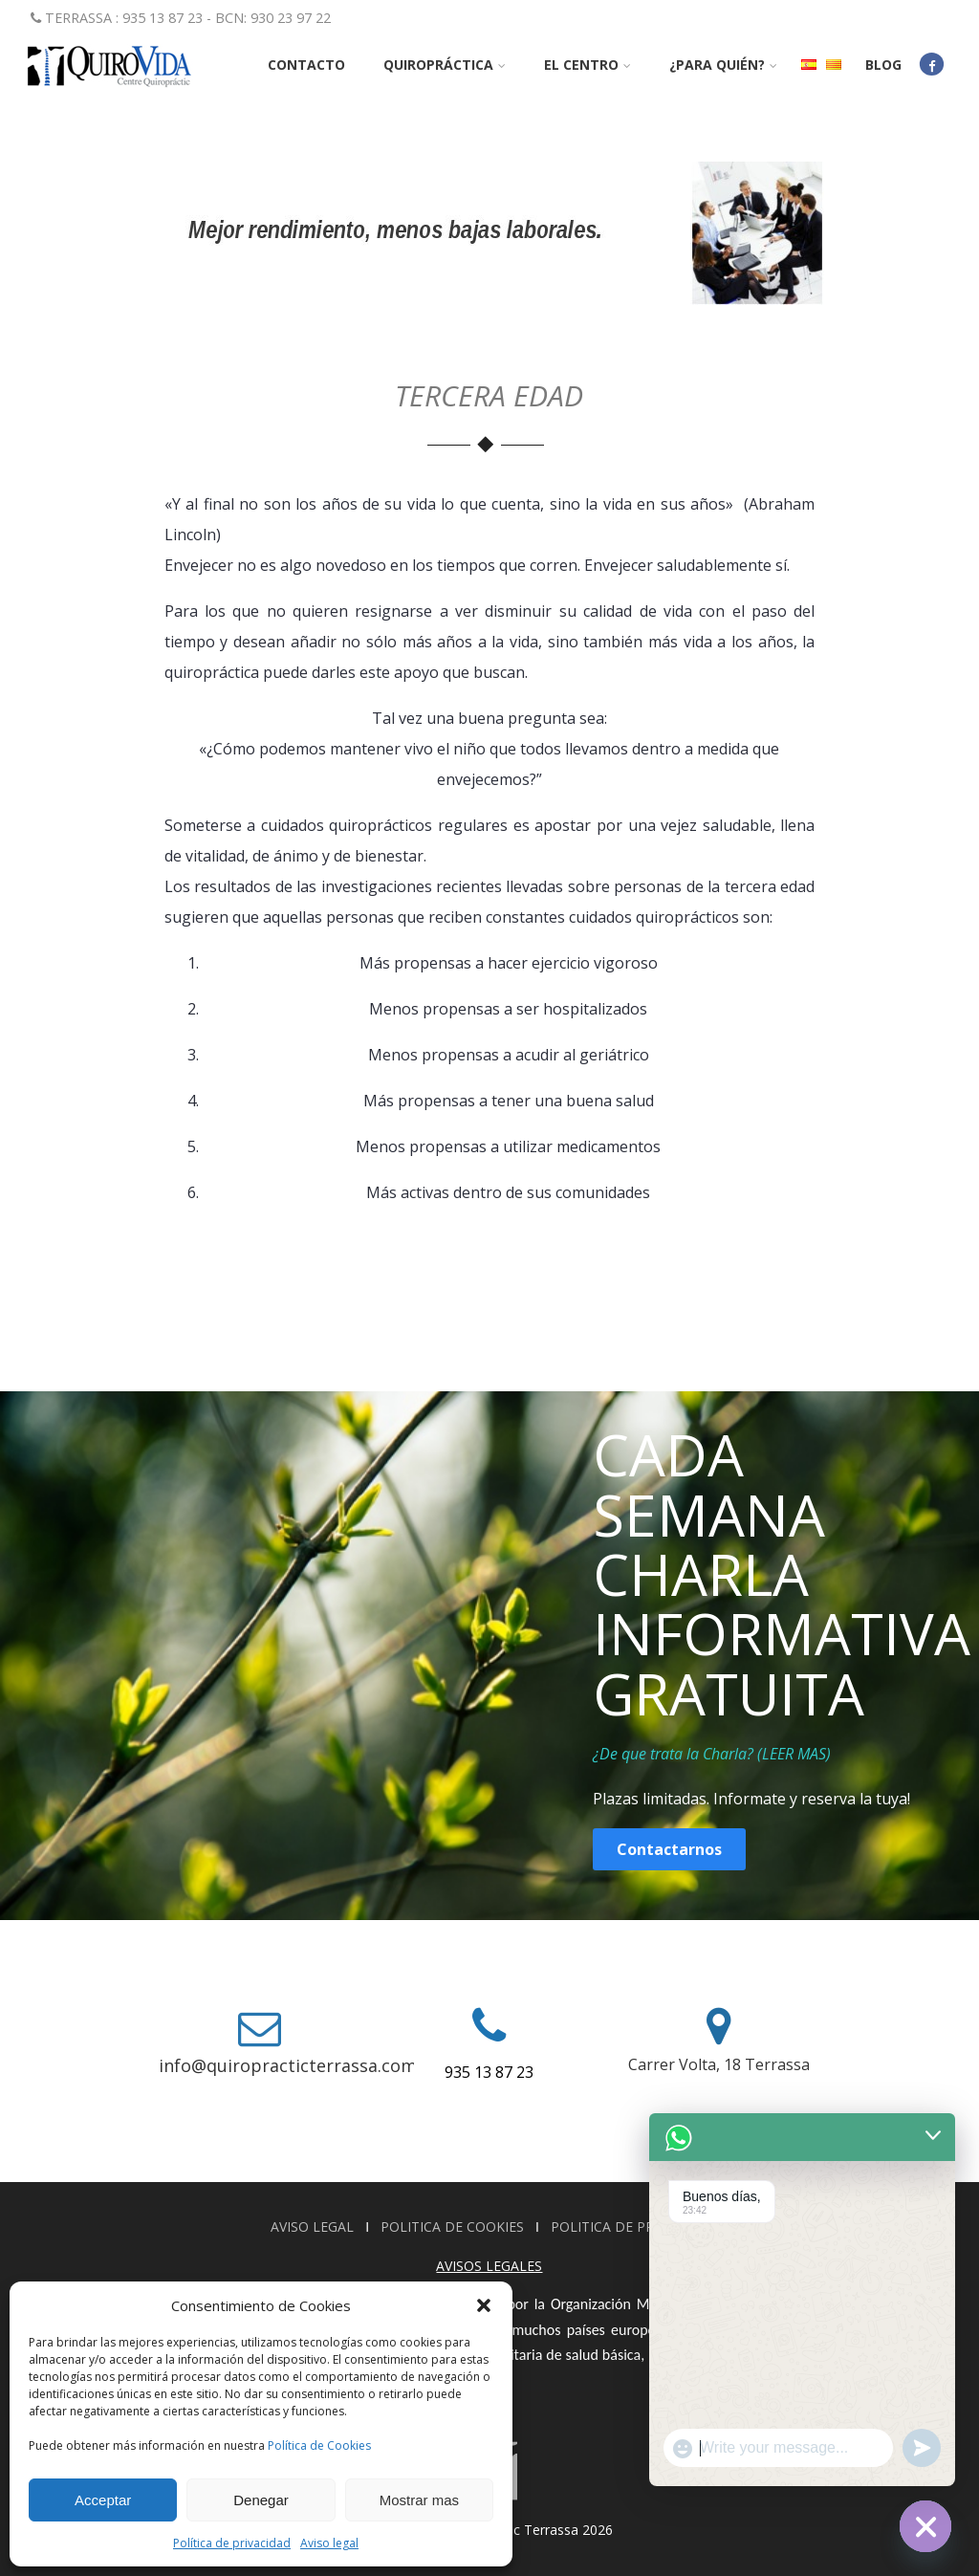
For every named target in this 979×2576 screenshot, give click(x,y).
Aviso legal (329, 2543)
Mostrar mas (419, 2500)
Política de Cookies (319, 2445)
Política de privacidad (232, 2543)
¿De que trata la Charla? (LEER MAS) (712, 1753)
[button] (483, 2305)
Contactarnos (669, 1849)
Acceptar (103, 2500)
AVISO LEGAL (314, 2226)
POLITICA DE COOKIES (454, 2226)
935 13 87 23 (489, 2072)
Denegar (261, 2500)
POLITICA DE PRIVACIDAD (633, 2226)
